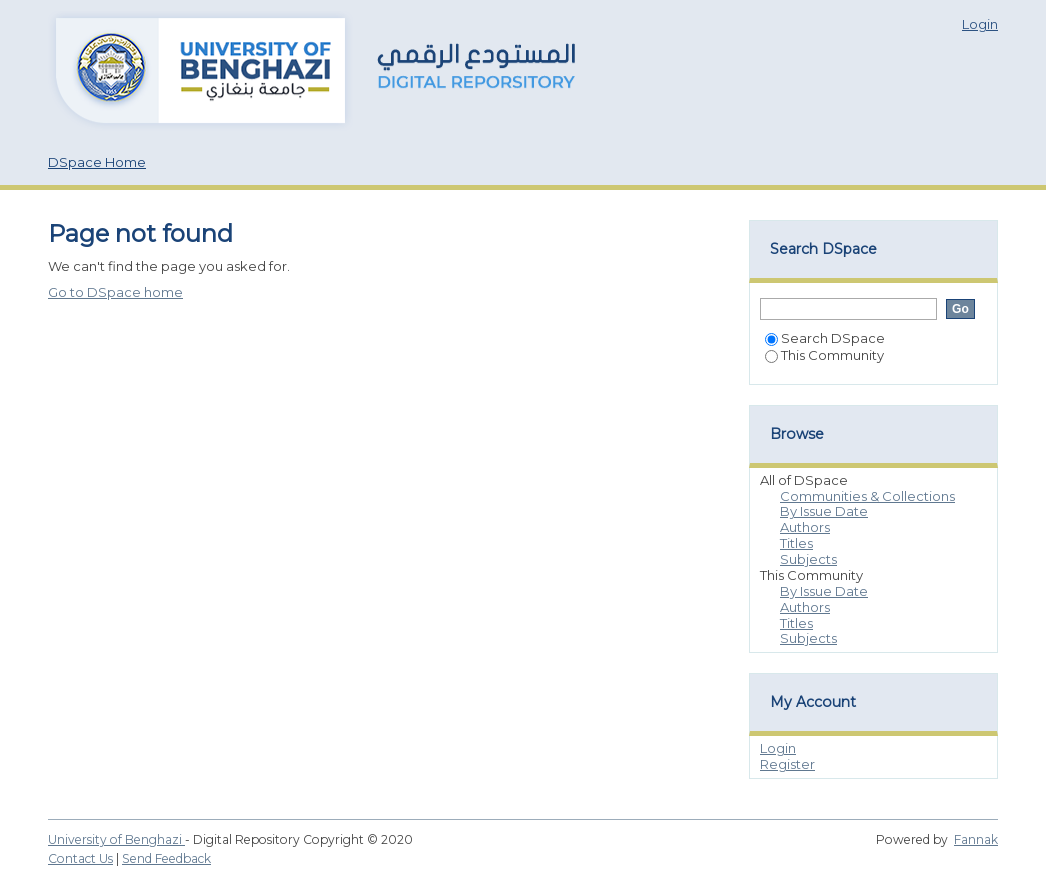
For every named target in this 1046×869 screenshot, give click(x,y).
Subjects (808, 559)
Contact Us (80, 858)
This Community (824, 355)
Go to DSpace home (115, 292)
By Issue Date (824, 511)
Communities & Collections (867, 496)
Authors (805, 527)
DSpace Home (97, 162)
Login (980, 24)
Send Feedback (166, 858)
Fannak (976, 839)
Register (787, 764)
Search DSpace (825, 338)
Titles (796, 543)
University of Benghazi (116, 839)
